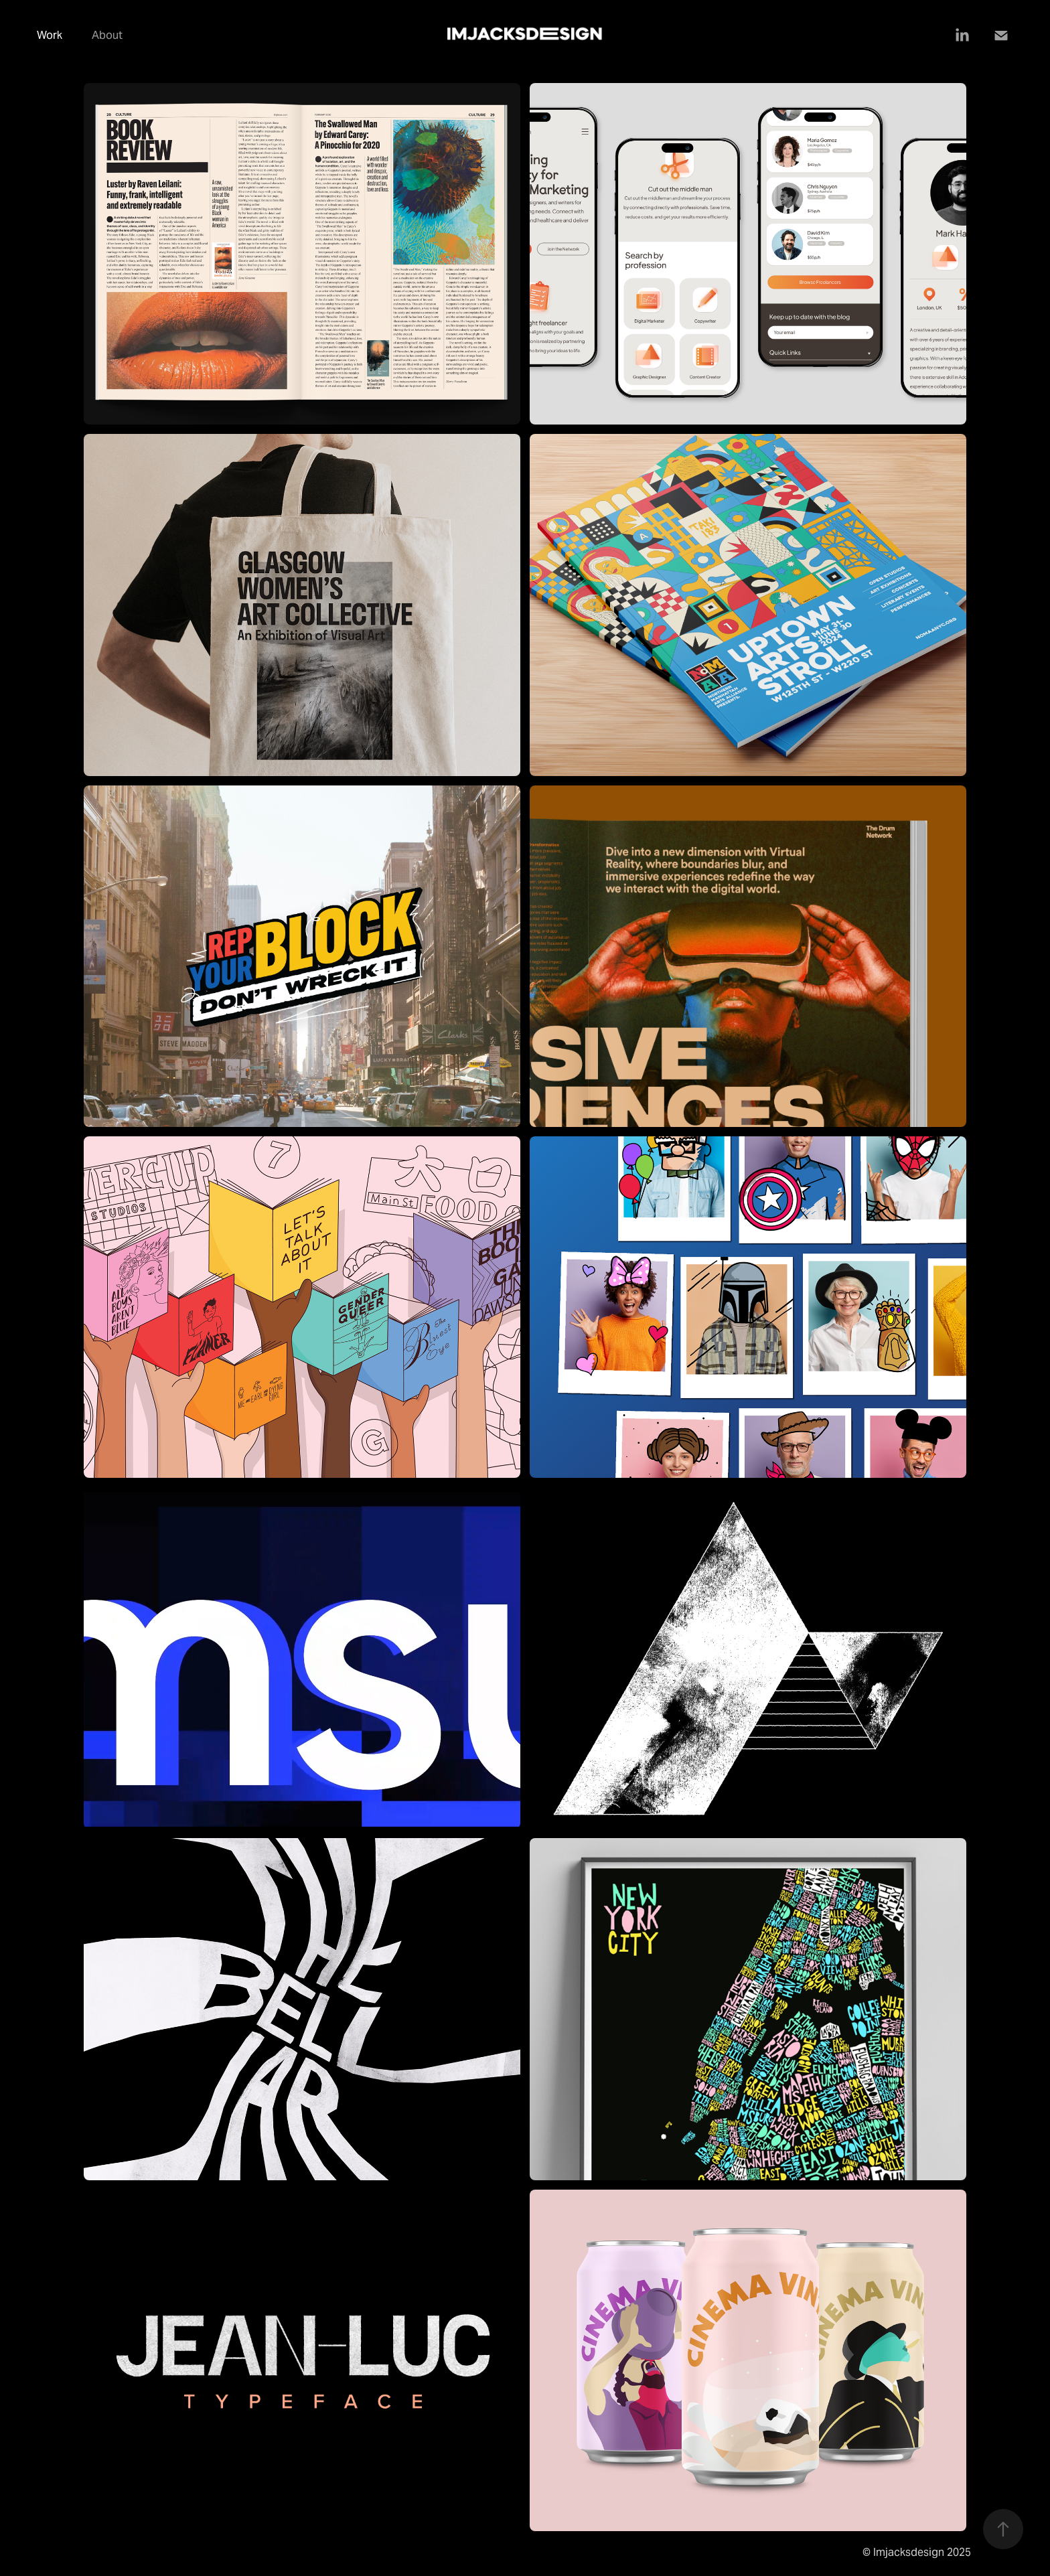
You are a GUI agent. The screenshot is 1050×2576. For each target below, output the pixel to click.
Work (49, 35)
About (107, 35)
